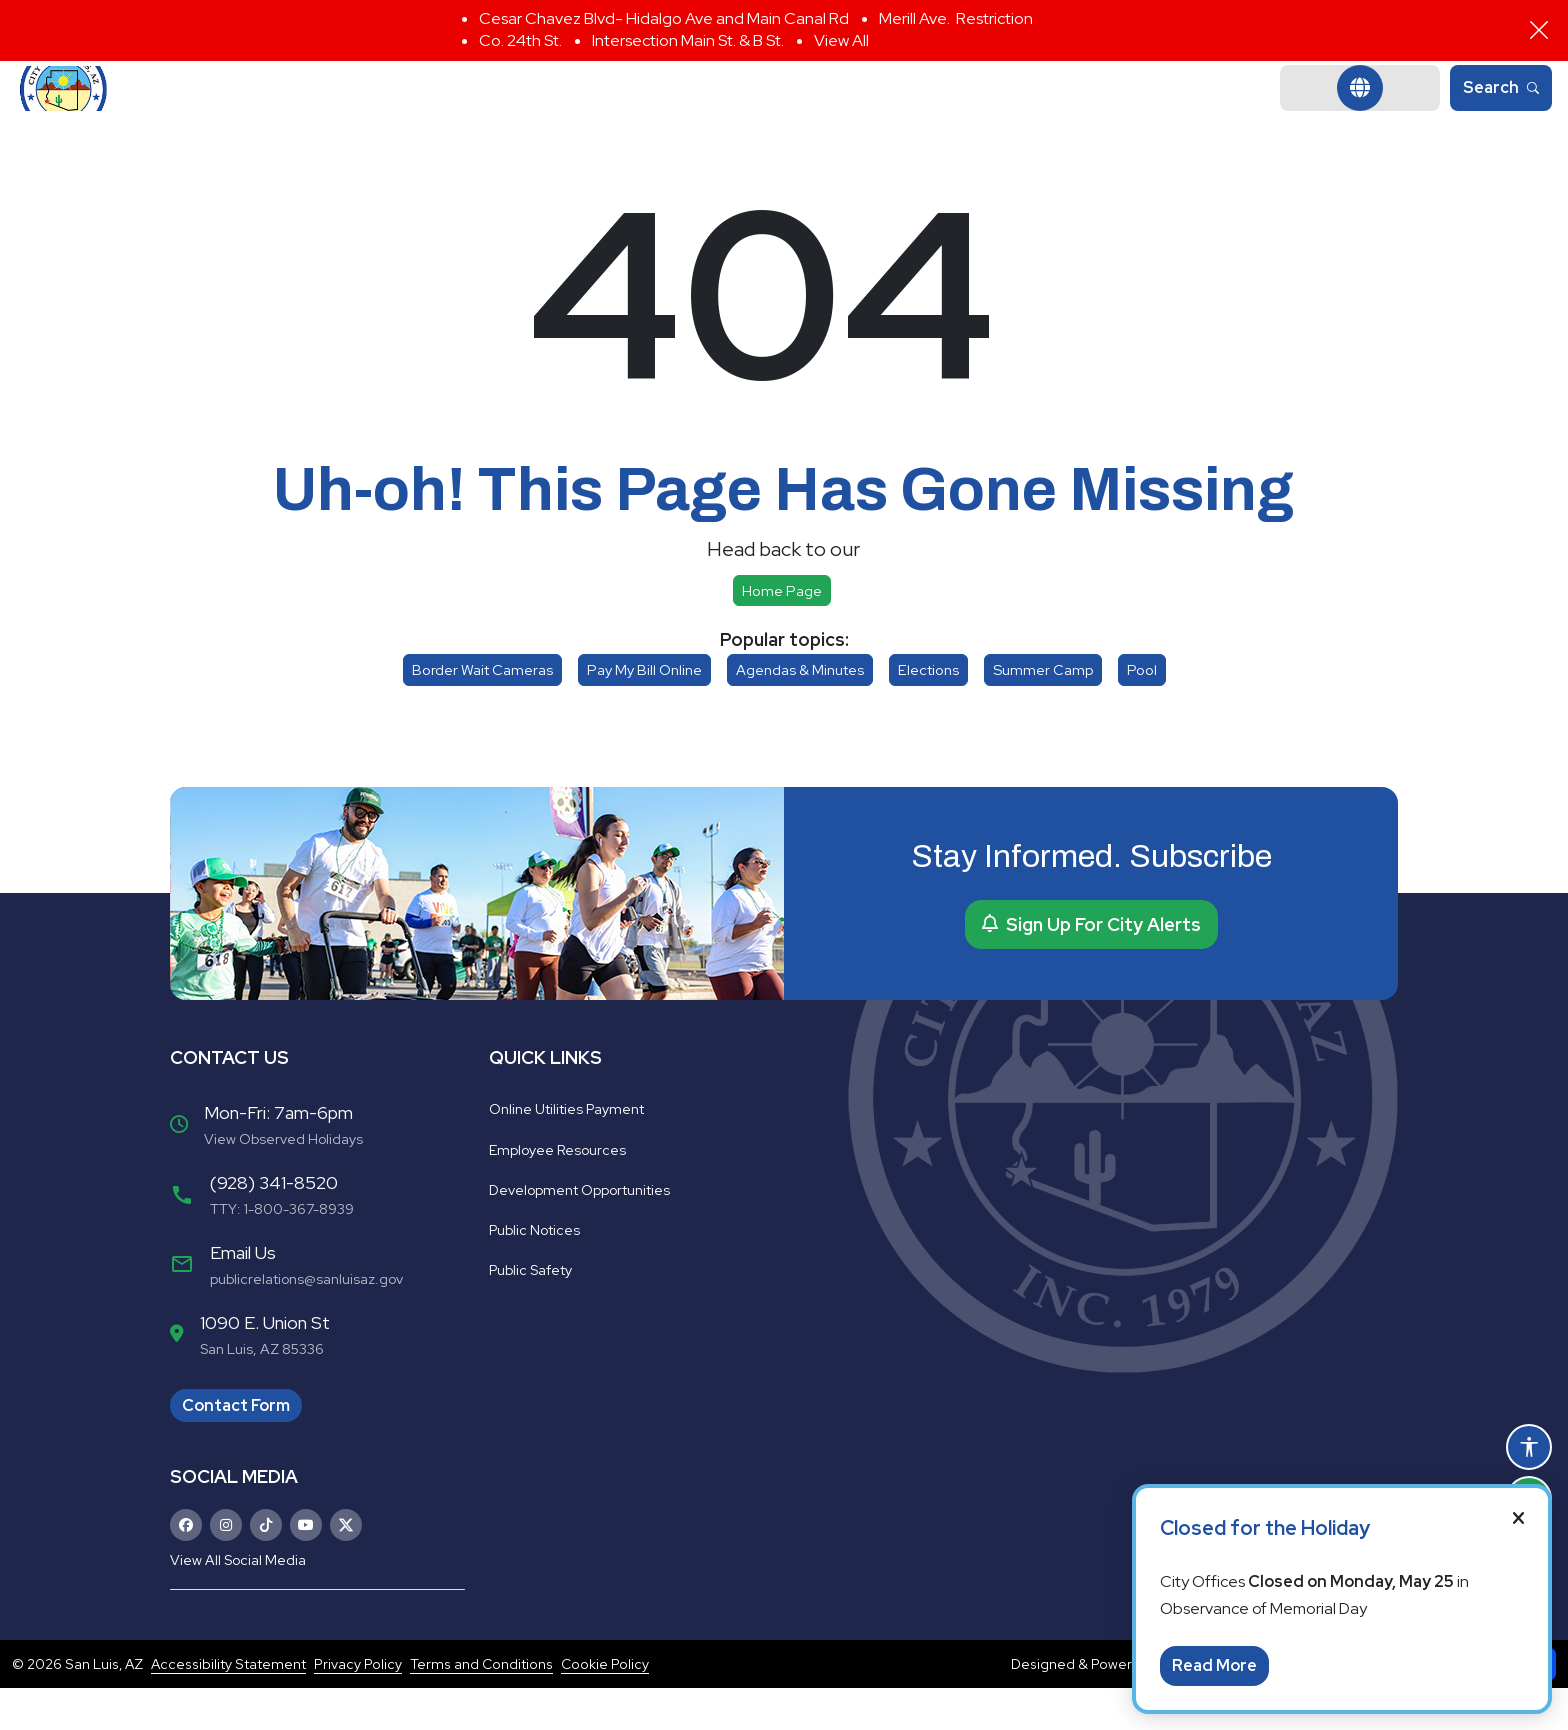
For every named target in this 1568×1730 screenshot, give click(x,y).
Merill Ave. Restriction (956, 18)
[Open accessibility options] (1529, 1447)
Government (545, 109)
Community (876, 109)
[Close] (1539, 30)
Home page (782, 632)
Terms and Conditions (481, 1706)
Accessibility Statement (228, 1706)
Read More (1214, 1665)
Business (1018, 109)
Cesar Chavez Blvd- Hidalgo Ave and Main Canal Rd (664, 18)
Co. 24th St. (520, 40)
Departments (713, 109)
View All (841, 40)
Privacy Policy (358, 1706)
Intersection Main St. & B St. (688, 40)
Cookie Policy (605, 1706)
